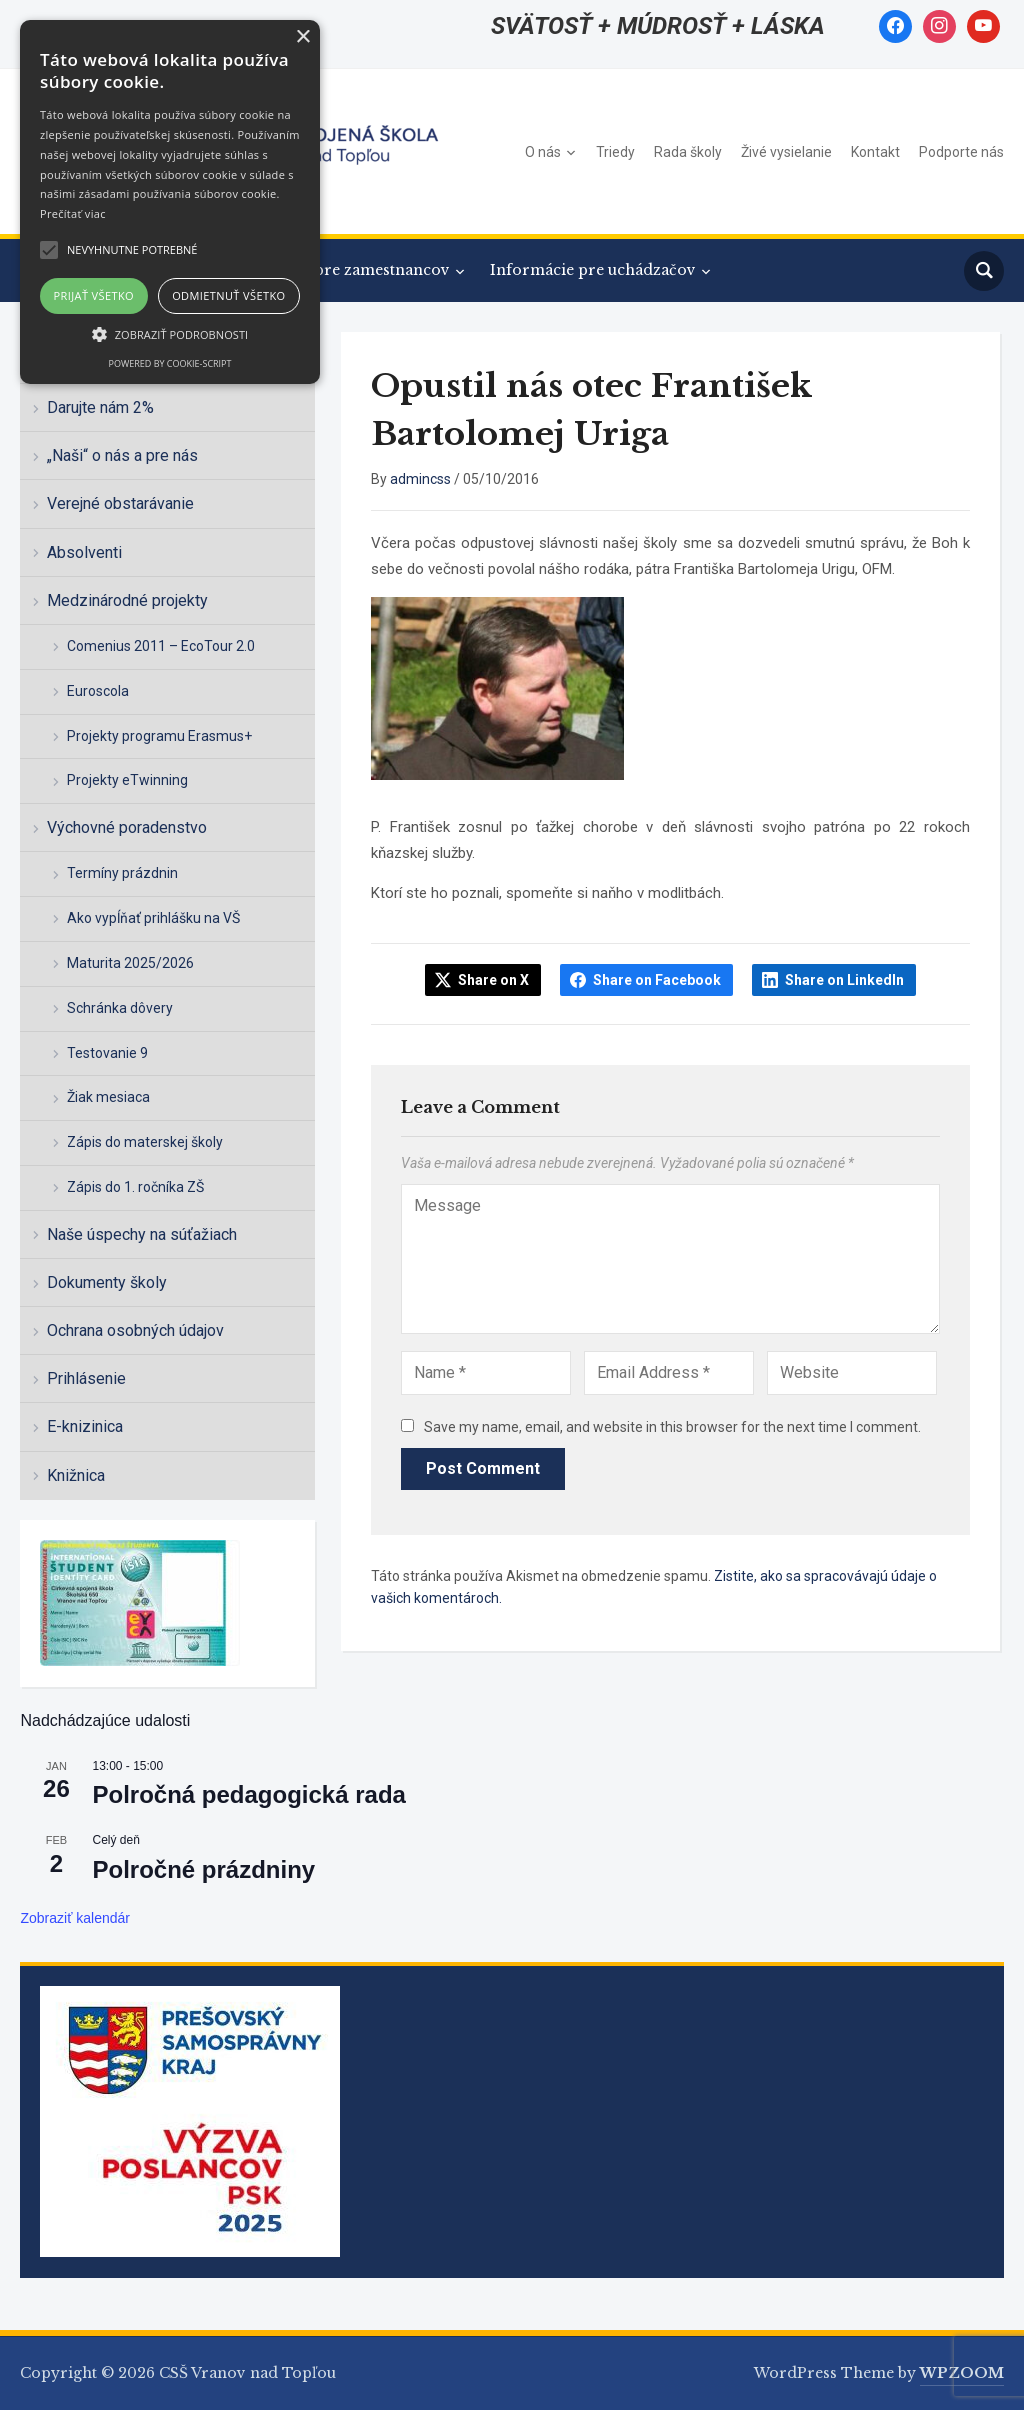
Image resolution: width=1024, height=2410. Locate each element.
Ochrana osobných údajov (135, 1330)
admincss (420, 479)
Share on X (493, 980)
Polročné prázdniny (203, 1869)
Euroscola (98, 691)
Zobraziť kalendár (75, 1918)
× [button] (302, 37)
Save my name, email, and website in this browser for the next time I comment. (672, 1427)
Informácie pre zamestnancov (338, 270)
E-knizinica (85, 1426)
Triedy (615, 152)
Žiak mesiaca (108, 1097)
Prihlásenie (86, 1378)
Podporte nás (961, 152)
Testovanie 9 (107, 1053)
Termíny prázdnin (122, 873)
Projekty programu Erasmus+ (159, 736)
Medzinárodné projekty (127, 600)
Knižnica (76, 1475)
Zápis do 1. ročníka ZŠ (135, 1187)
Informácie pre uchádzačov (593, 270)
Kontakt (875, 152)
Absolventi (84, 552)
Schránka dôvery (120, 1008)
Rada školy (688, 152)
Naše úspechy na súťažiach (142, 1234)
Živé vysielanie (786, 152)
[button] (170, 334)
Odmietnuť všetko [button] (228, 295)
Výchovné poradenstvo (127, 827)
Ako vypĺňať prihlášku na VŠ (153, 918)
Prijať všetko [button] (94, 295)
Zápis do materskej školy (145, 1142)
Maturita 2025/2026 (130, 963)
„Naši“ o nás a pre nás (122, 455)
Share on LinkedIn (844, 980)
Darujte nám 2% (100, 407)
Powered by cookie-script (170, 363)
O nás (543, 152)
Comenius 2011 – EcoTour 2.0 (161, 646)
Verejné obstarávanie (120, 503)
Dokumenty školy (107, 1282)
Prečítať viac (73, 213)
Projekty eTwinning (127, 780)
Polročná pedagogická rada (248, 1794)
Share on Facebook (657, 980)
